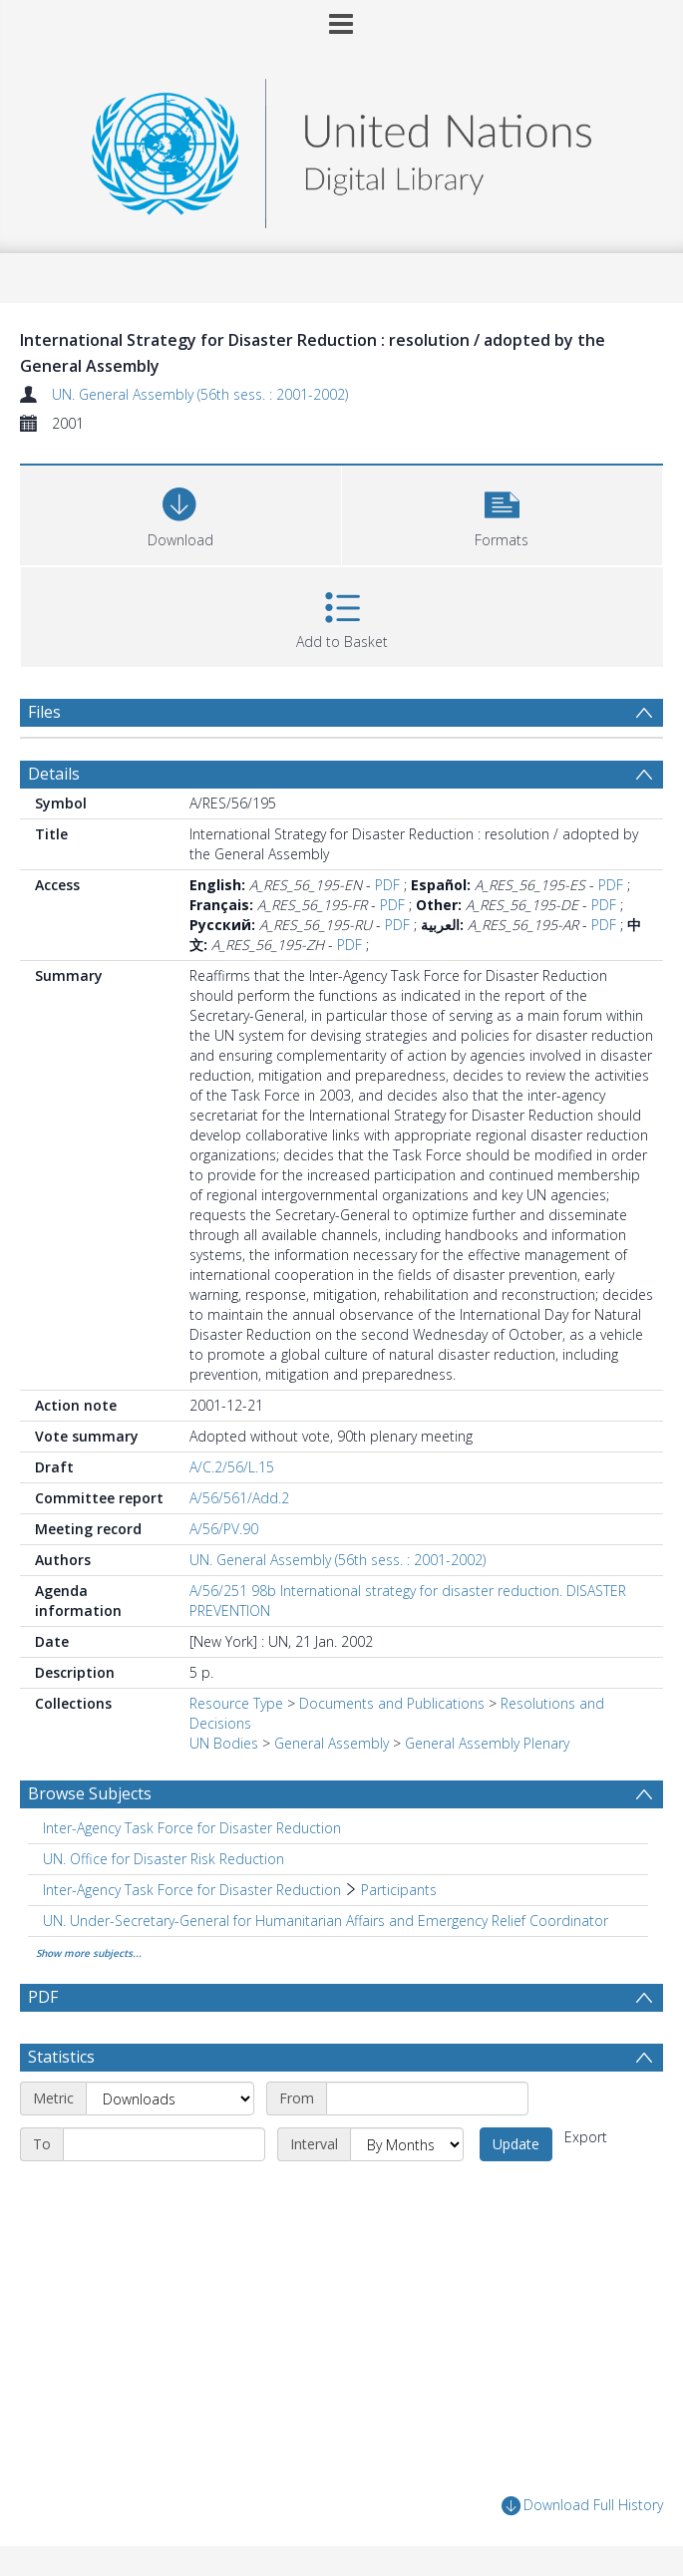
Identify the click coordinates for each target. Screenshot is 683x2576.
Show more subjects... (89, 1953)
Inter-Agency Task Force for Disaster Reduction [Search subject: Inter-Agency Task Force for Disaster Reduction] (192, 1827)
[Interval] (407, 2144)
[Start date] (427, 2098)
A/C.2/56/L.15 (231, 1466)
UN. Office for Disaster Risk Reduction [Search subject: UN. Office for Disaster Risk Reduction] (163, 1858)
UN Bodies (223, 1743)
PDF (387, 884)
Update (516, 2143)
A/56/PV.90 (223, 1528)
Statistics (61, 2057)
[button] (502, 513)
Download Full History (582, 2505)
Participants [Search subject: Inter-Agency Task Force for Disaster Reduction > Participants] (399, 1889)
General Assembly (331, 1743)
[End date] (164, 2144)
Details (54, 774)
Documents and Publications (392, 1703)
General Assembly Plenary (487, 1743)
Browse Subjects (90, 1793)
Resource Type (236, 1703)
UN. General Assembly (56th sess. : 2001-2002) (200, 394)
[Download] (180, 513)
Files (44, 712)
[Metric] (170, 2098)
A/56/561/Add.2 (239, 1497)
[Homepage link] (341, 148)
